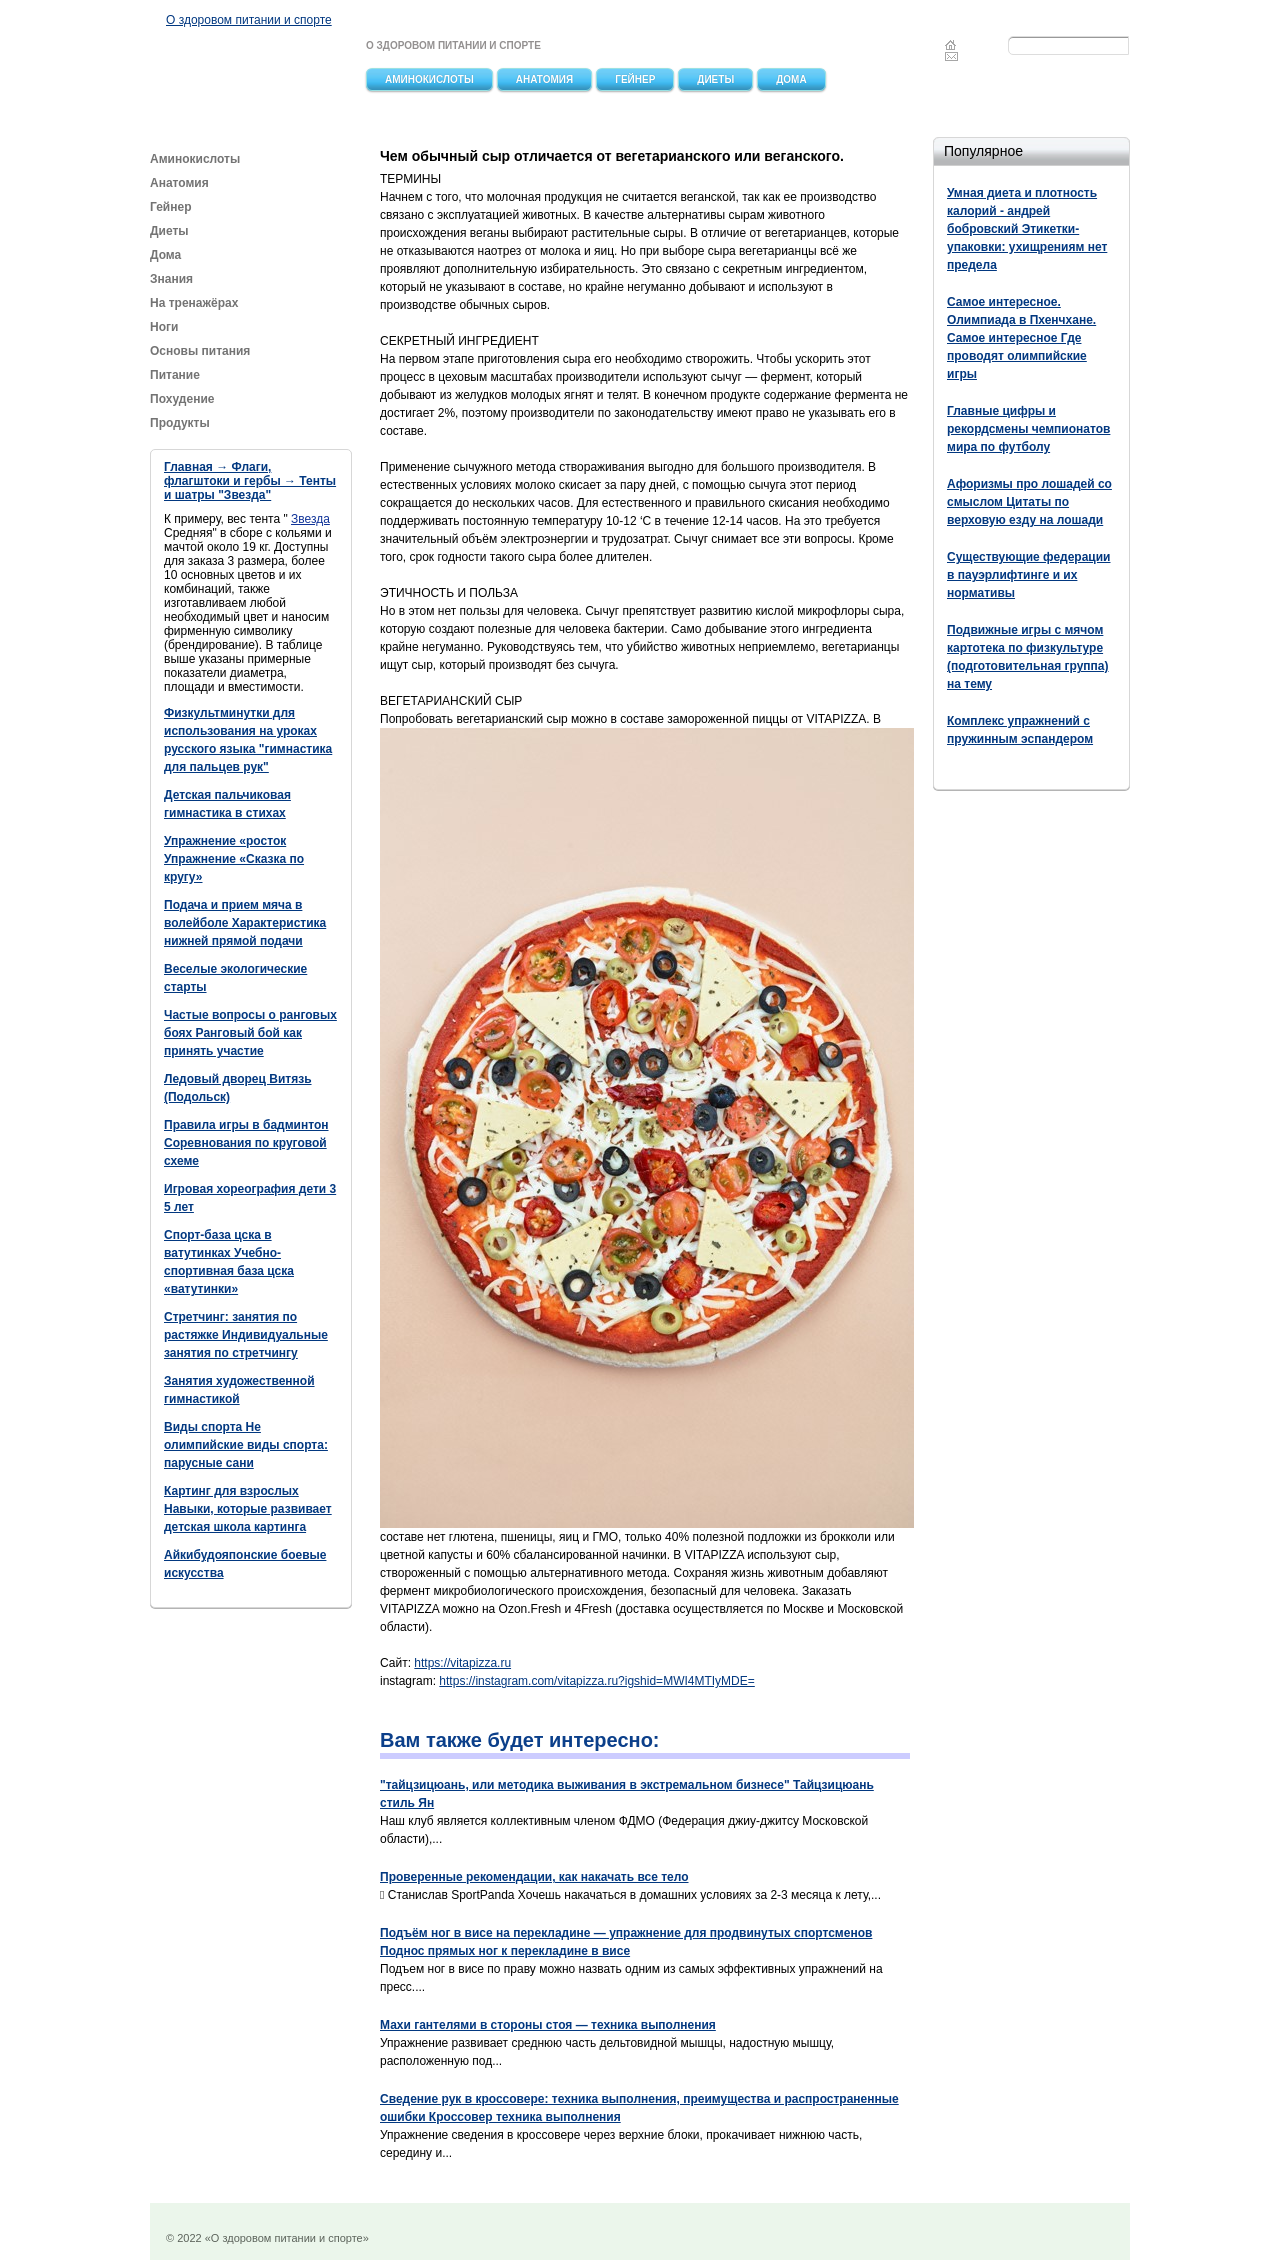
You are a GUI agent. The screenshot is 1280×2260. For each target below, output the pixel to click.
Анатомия (545, 79)
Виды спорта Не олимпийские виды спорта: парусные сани (246, 1445)
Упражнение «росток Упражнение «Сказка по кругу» (234, 859)
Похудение (182, 399)
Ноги (164, 327)
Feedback (952, 56)
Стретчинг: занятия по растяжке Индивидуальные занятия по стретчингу (246, 1335)
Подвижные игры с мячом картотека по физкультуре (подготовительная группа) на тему (1028, 657)
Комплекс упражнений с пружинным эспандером (1020, 730)
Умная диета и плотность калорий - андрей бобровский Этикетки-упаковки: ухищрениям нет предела (1027, 229)
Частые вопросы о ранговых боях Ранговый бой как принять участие (250, 1033)
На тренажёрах (194, 303)
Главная (950, 45)
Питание (176, 375)
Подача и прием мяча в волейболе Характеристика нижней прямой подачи (245, 923)
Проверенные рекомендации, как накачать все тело (534, 1877)
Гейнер (635, 79)
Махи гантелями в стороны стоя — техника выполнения (548, 2025)
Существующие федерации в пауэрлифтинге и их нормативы (1028, 575)
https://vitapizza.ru (462, 1663)
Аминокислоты (429, 79)
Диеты (715, 79)
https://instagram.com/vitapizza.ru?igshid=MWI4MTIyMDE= (596, 1681)
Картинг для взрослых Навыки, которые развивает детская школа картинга (248, 1509)
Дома (791, 79)
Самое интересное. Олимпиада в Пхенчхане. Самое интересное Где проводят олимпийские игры (1021, 338)
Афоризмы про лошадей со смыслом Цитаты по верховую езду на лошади (1029, 502)
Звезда (310, 519)
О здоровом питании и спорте (249, 20)
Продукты (181, 423)
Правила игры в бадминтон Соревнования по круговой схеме (246, 1143)
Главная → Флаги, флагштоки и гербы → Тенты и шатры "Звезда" (250, 481)
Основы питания (200, 351)
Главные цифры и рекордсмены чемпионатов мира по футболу (1028, 429)
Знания (171, 279)
